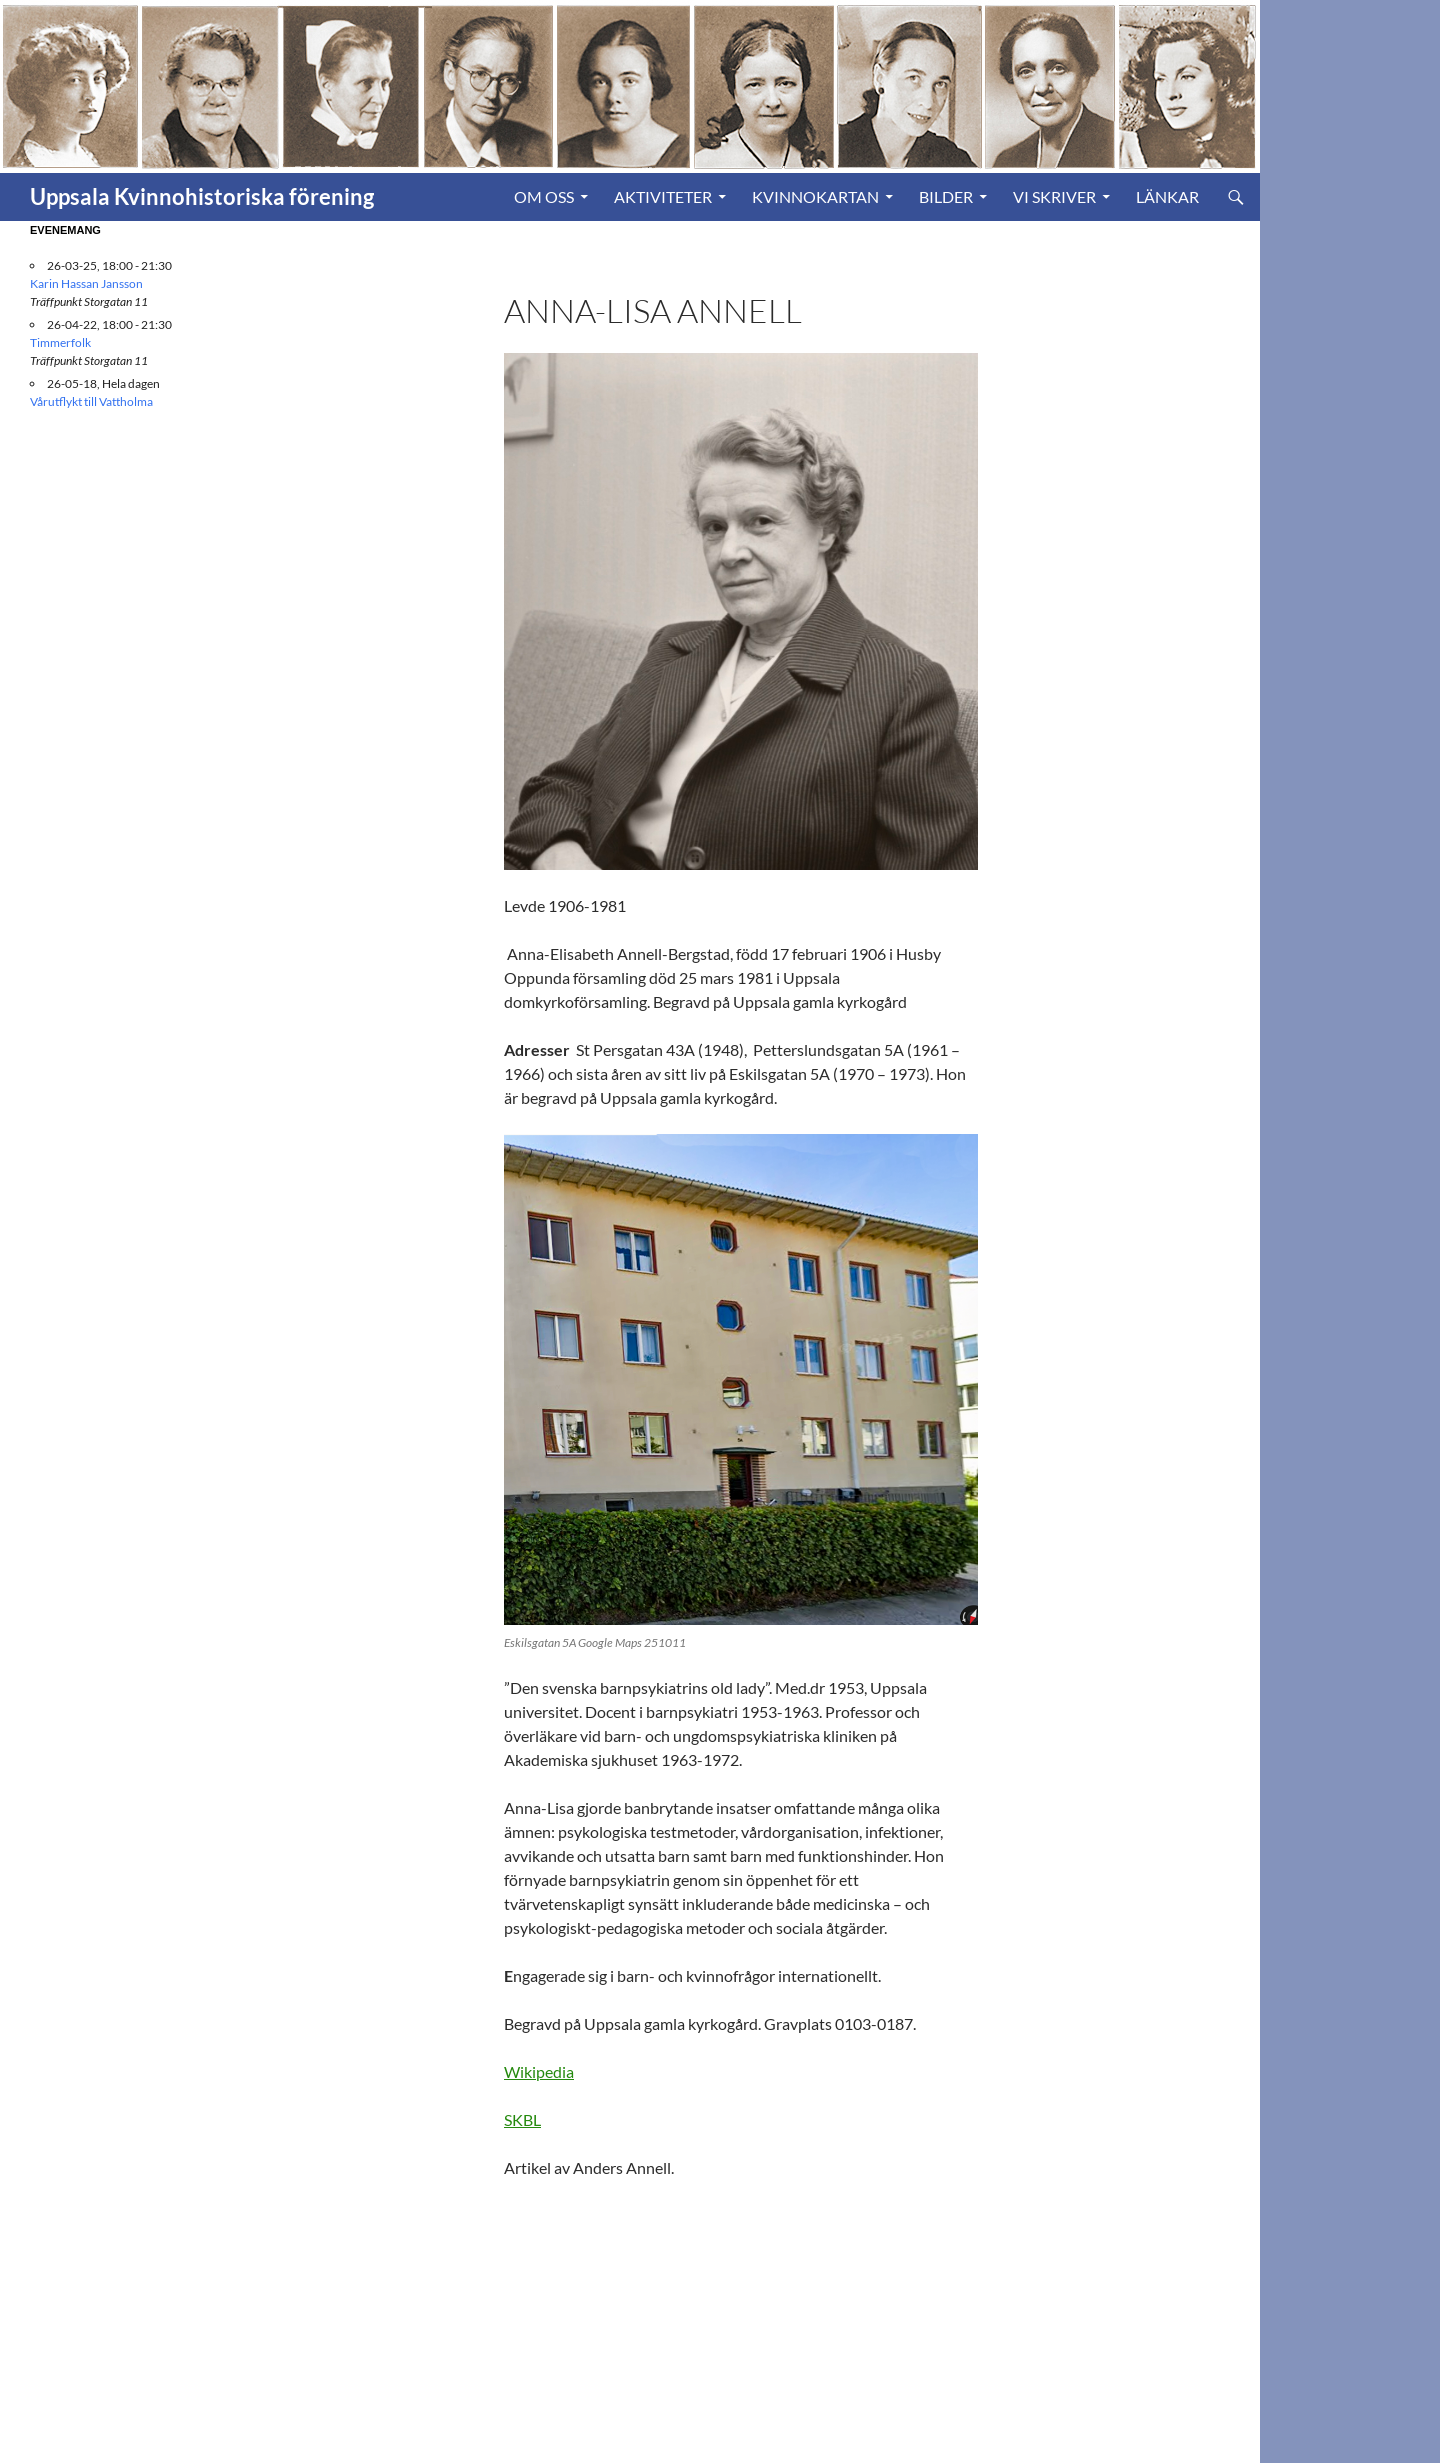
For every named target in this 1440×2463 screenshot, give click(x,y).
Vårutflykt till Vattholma (91, 401)
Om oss (544, 196)
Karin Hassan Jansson (86, 283)
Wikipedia (539, 2071)
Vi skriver (1054, 196)
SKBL (522, 2119)
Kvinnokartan (815, 196)
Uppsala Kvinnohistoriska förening (202, 196)
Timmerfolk (60, 342)
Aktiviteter (663, 196)
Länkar (1167, 196)
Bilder (946, 196)
